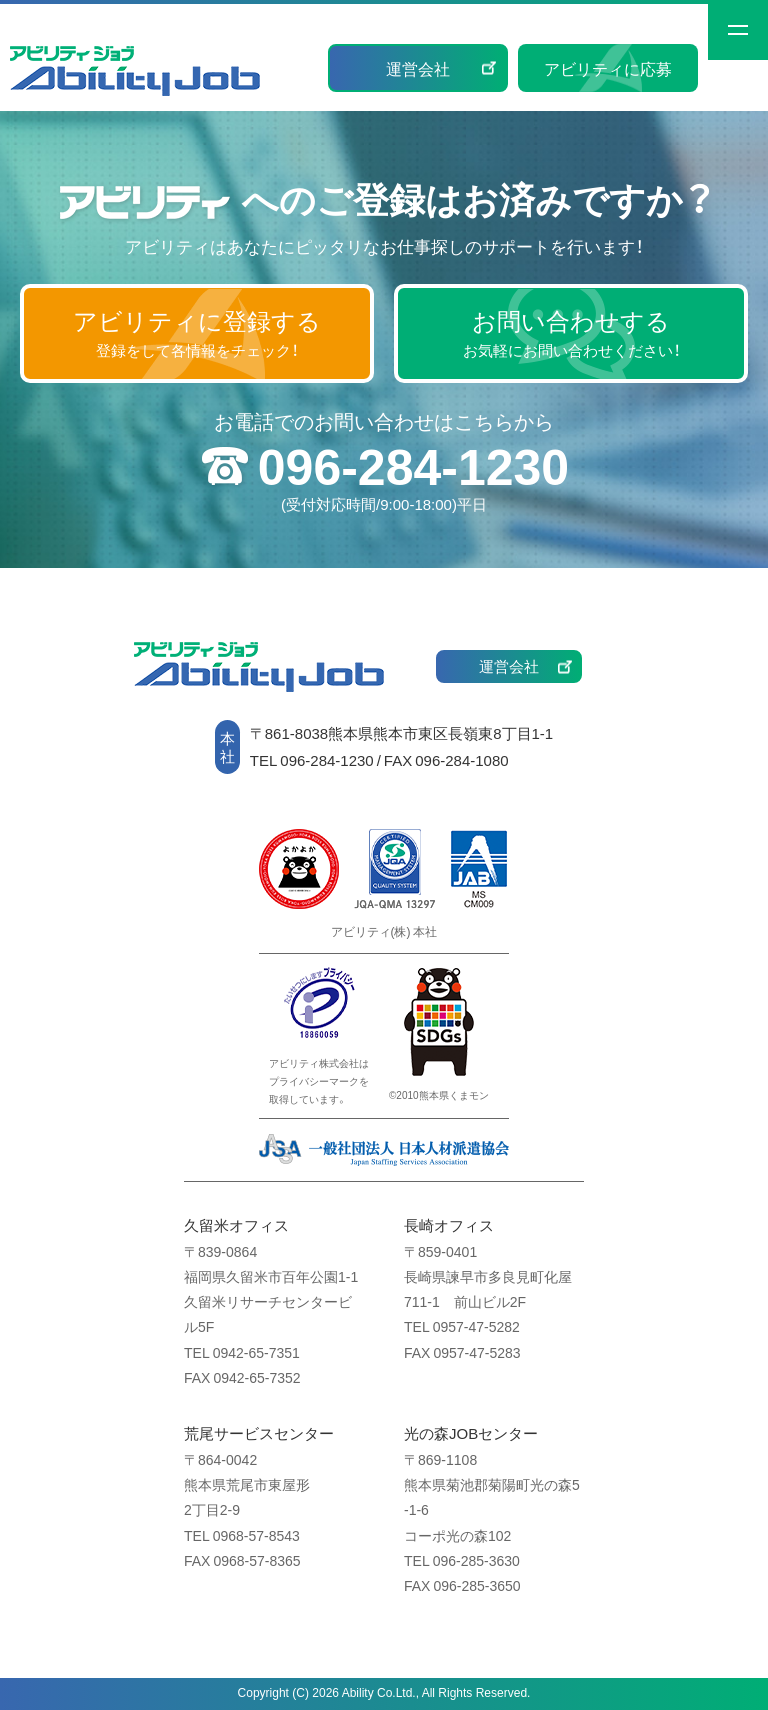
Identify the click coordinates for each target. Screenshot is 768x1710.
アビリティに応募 (608, 68)
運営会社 (418, 68)
